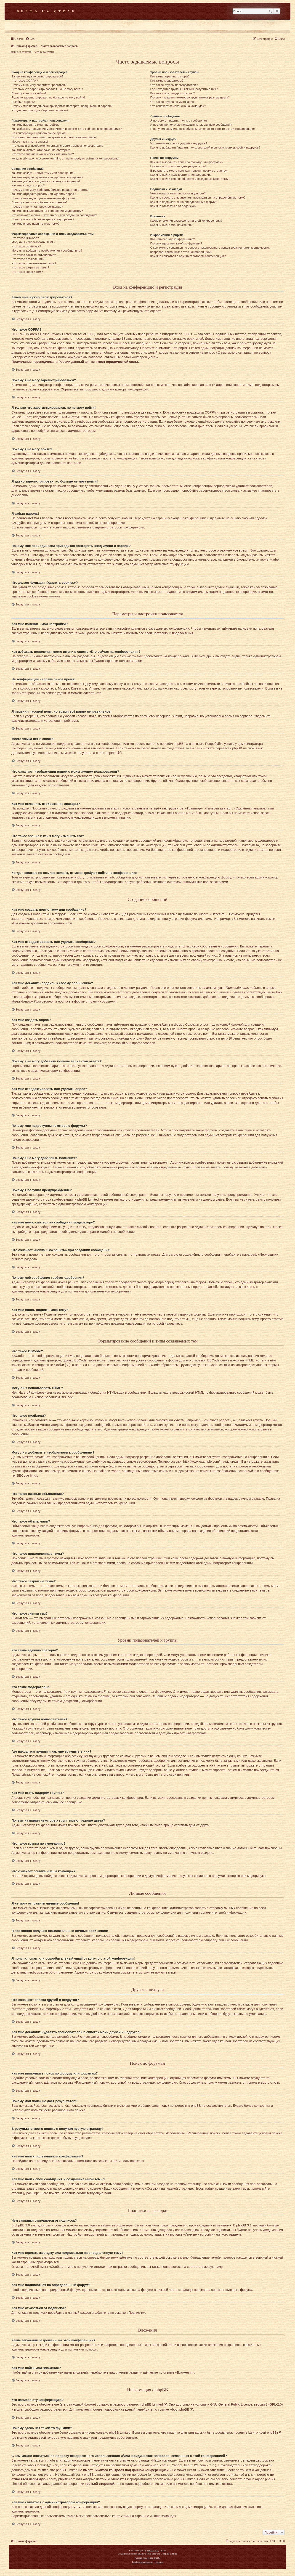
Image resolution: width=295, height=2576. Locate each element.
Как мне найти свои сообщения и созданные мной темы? (190, 178)
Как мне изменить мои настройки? (35, 124)
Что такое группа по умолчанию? (173, 101)
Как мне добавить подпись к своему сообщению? (45, 181)
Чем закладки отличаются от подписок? (178, 193)
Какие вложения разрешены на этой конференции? (186, 220)
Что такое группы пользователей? (174, 85)
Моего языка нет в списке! (29, 141)
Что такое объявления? (27, 259)
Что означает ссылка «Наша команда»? (178, 106)
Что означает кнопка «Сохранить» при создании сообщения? (54, 215)
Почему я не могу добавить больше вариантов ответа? (49, 189)
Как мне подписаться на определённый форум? (183, 202)
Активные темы (44, 51)
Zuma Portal (152, 2550)
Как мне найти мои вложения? (171, 224)
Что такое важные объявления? (33, 255)
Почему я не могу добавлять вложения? (39, 202)
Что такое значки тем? (27, 271)
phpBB (110, 753)
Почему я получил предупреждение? (37, 206)
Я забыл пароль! (23, 101)
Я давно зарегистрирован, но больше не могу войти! (48, 97)
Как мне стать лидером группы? (172, 93)
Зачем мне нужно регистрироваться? (37, 76)
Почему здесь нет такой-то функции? (176, 243)
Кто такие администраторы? (169, 76)
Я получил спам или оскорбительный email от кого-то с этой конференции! (202, 128)
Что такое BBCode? (25, 238)
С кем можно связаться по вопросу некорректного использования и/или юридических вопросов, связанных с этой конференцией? (209, 249)
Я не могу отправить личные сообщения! (178, 120)
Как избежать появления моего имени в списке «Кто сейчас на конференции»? (66, 128)
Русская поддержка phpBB (147, 2558)
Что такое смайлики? (26, 246)
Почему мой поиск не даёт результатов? (178, 166)
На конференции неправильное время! (38, 133)
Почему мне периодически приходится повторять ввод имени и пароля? (61, 106)
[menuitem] (30, 38)
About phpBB (179, 2409)
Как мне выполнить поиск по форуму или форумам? (186, 162)
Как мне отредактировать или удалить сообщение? (47, 177)
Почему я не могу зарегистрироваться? (38, 85)
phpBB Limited (152, 2404)
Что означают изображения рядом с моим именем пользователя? (57, 145)
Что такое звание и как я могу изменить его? (42, 154)
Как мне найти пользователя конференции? (180, 174)
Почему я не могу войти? (28, 93)
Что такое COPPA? (24, 80)
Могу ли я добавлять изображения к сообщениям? (46, 250)
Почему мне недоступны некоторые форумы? (43, 198)
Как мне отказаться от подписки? (173, 206)
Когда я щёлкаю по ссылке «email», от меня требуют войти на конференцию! (65, 158)
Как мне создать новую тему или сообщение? (43, 173)
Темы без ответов (20, 51)
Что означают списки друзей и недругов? (178, 143)
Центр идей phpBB (262, 2432)
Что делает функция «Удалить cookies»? (39, 110)
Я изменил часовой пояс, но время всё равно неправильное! (54, 137)
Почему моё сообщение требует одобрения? (42, 219)
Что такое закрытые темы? (30, 267)
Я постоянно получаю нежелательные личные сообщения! (191, 124)
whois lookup (37, 2465)
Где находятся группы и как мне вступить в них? (184, 89)
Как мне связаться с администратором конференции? (188, 256)
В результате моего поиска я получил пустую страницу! (188, 170)
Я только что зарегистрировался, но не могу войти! (47, 89)
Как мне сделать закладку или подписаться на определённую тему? (197, 197)
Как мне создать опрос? (28, 185)
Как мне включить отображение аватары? (40, 150)
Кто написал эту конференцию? (172, 239)
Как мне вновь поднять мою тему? (35, 223)
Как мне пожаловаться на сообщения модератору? (47, 210)
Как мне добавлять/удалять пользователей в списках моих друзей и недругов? (205, 147)
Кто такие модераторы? (166, 80)
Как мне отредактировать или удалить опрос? (43, 194)
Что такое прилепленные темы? (33, 263)
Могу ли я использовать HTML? (33, 242)
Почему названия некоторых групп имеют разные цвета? (190, 97)
